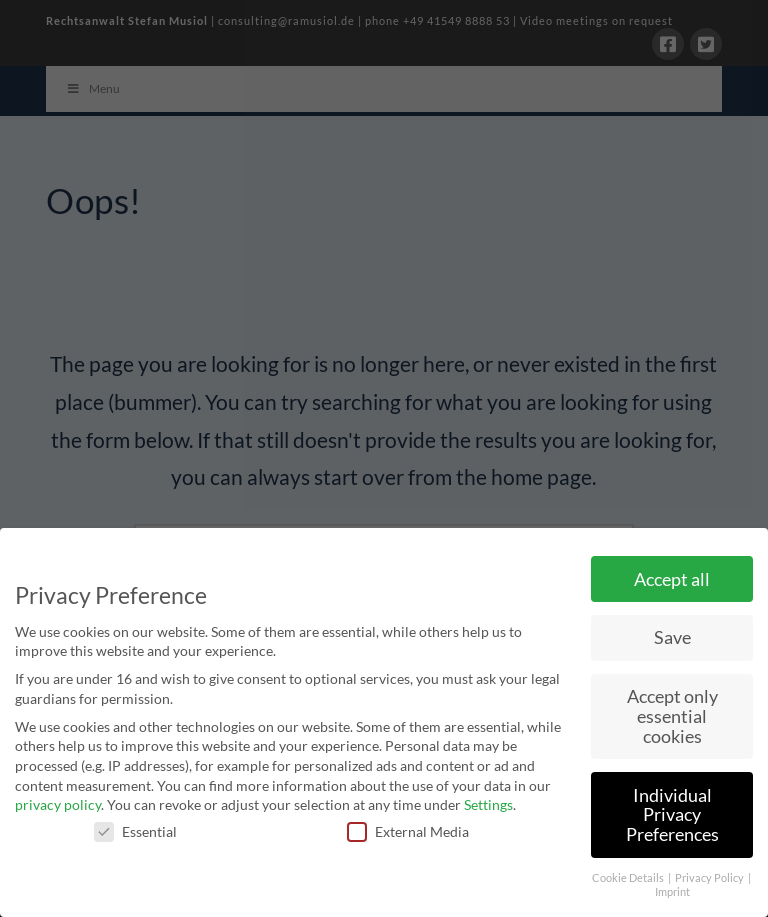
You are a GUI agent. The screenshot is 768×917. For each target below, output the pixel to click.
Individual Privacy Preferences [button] (672, 815)
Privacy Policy (710, 878)
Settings (488, 804)
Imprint (672, 892)
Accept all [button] (672, 579)
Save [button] (672, 637)
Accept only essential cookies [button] (672, 716)
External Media (408, 831)
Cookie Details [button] (629, 878)
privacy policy (58, 804)
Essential (135, 831)
